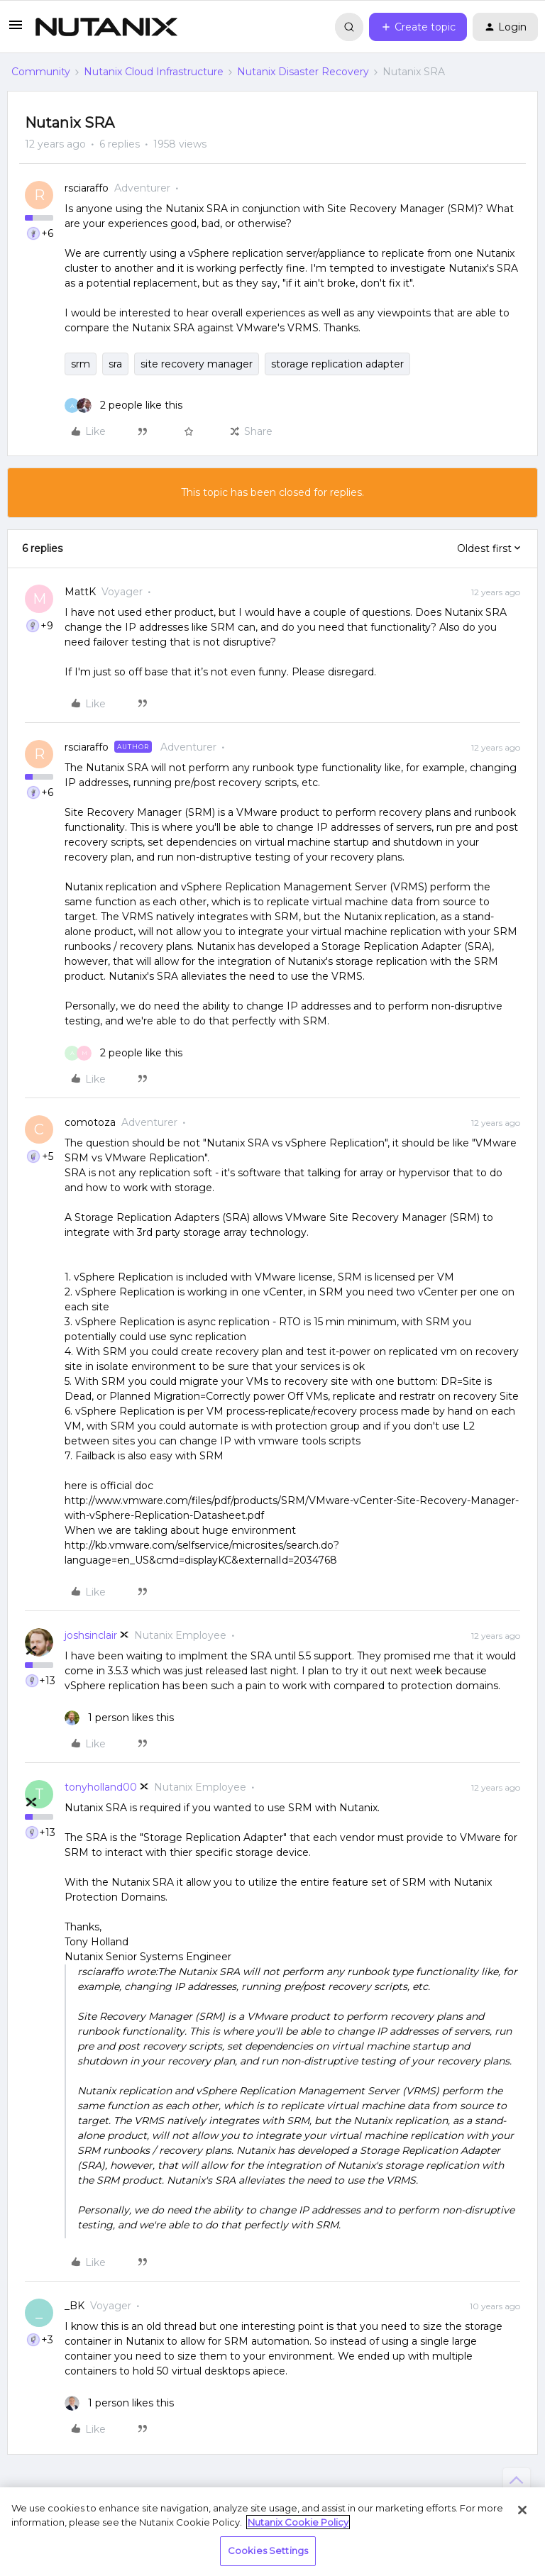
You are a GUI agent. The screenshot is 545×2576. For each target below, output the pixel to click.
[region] (272, 2531)
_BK (74, 2305)
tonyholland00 (101, 1787)
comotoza (90, 1122)
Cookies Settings (268, 2550)
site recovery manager (197, 364)
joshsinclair (91, 1635)
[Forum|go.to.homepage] (106, 27)
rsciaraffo (87, 188)
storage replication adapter (337, 364)
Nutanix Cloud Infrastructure (154, 71)
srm (80, 364)
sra (115, 364)
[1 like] (119, 1717)
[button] (15, 29)
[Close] (522, 2510)
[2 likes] (123, 405)
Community (40, 71)
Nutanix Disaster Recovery (303, 71)
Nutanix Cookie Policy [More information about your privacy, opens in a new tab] (298, 2522)
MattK (80, 591)
